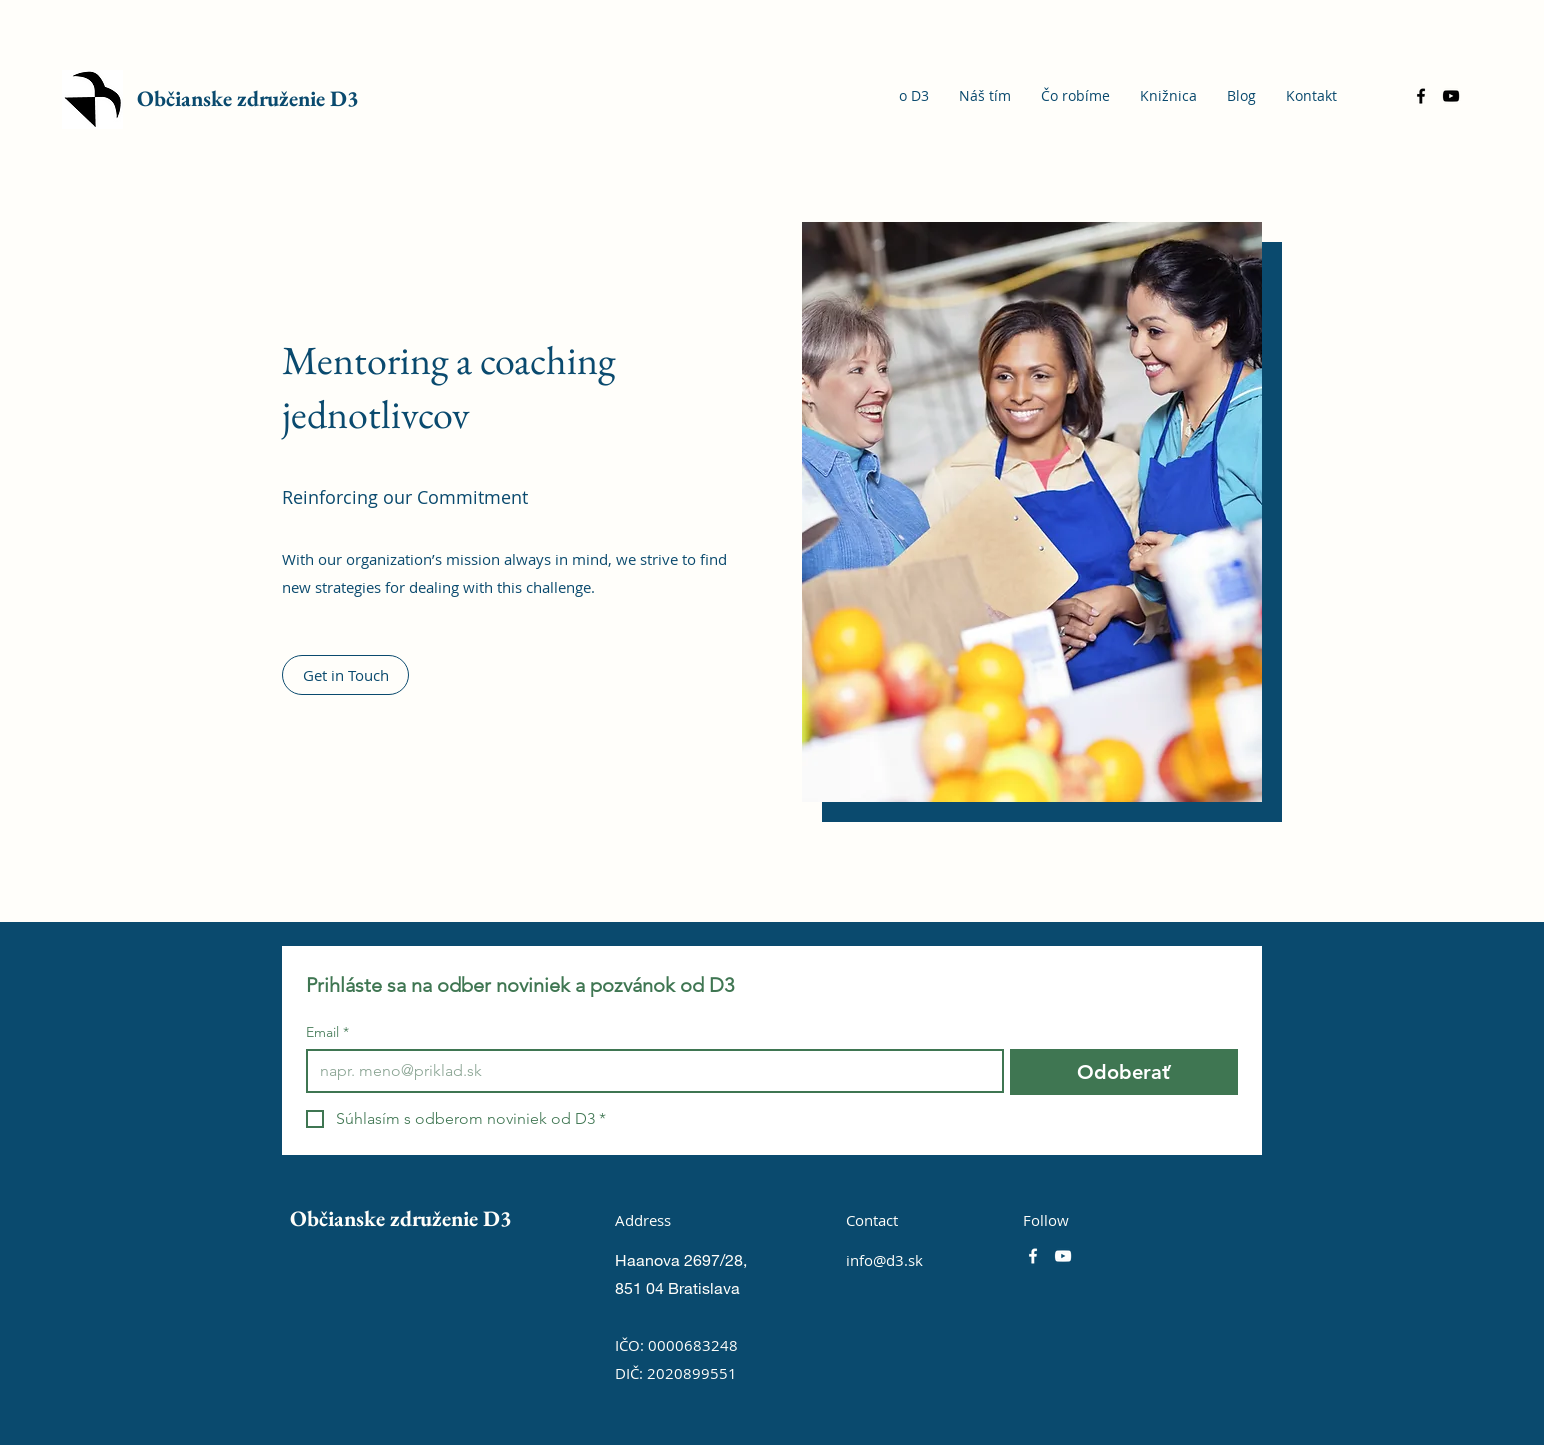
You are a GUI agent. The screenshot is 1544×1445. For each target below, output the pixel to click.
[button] (345, 675)
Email (327, 1032)
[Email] (649, 1071)
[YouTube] (1451, 96)
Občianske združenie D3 (248, 98)
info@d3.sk (884, 1260)
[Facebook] (1421, 96)
